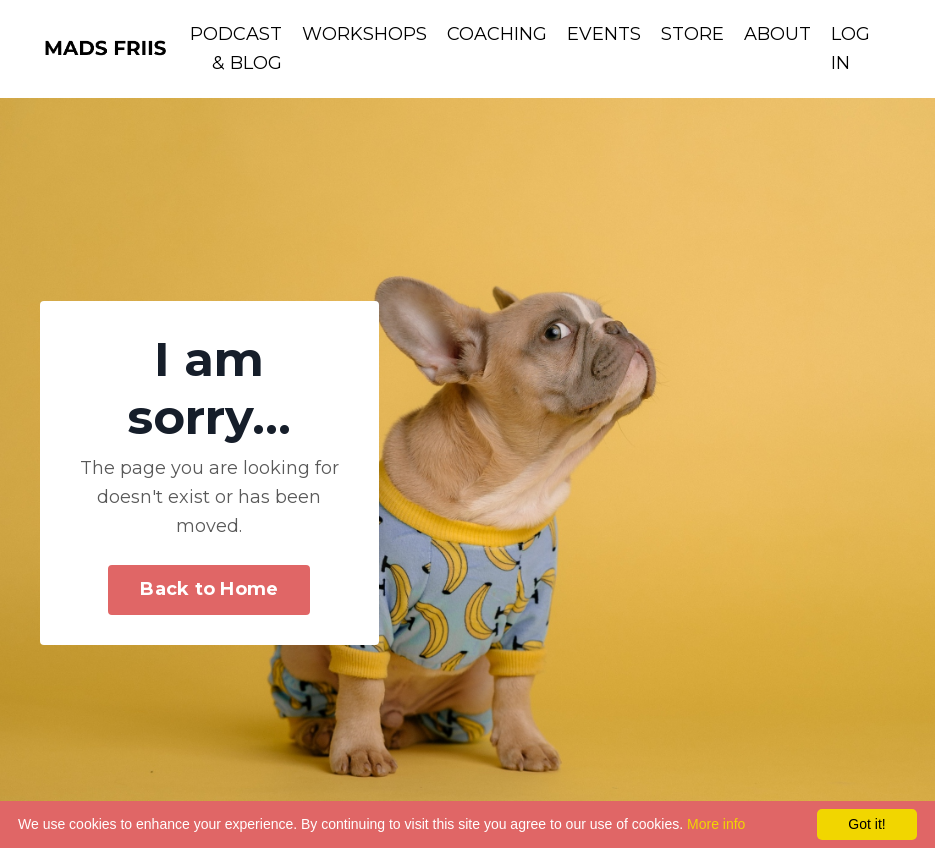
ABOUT (777, 34)
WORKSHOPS (364, 34)
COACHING (497, 34)
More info (716, 824)
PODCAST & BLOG (236, 48)
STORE (692, 34)
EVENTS (604, 34)
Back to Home (209, 589)
